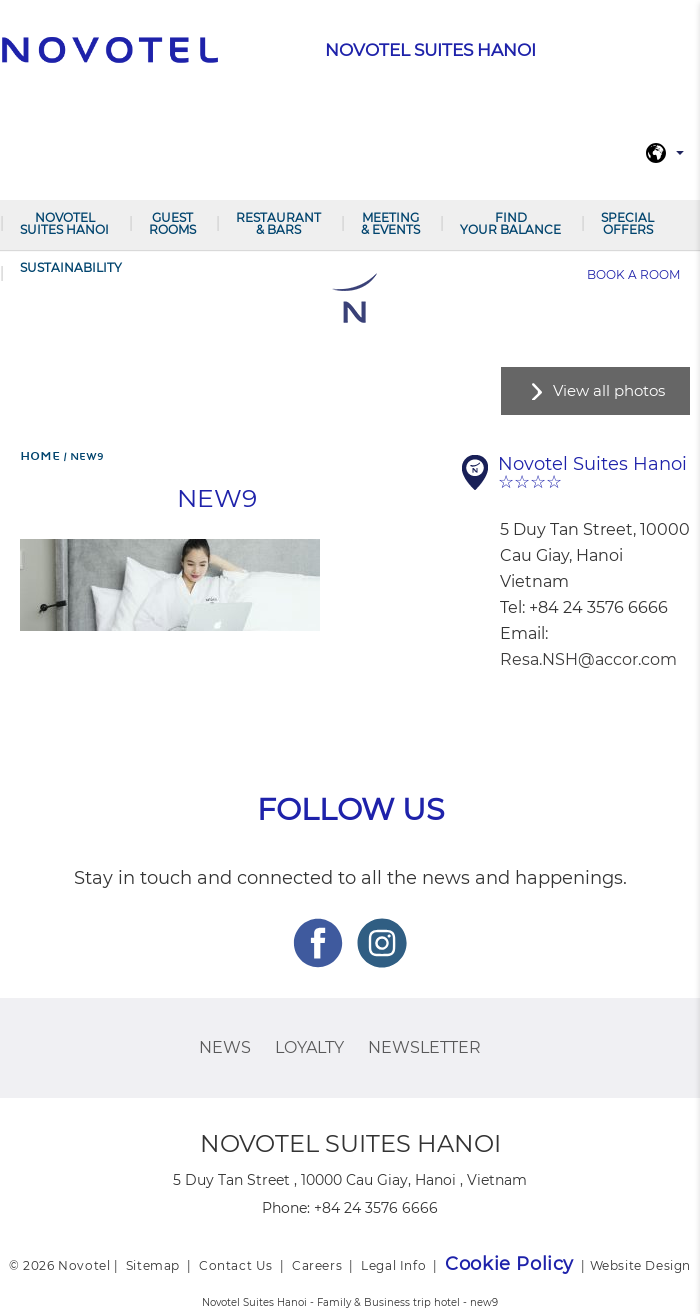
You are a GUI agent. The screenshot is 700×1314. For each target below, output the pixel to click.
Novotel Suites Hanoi (64, 223)
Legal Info (393, 1265)
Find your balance (510, 223)
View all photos (609, 390)
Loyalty (309, 1047)
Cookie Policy (509, 1264)
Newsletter (424, 1047)
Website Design (640, 1265)
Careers (317, 1265)
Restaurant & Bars (278, 223)
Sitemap (153, 1265)
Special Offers (627, 223)
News (225, 1047)
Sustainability (71, 267)
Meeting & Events (390, 223)
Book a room (633, 274)
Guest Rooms (172, 223)
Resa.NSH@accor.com (588, 659)
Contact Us (236, 1265)
